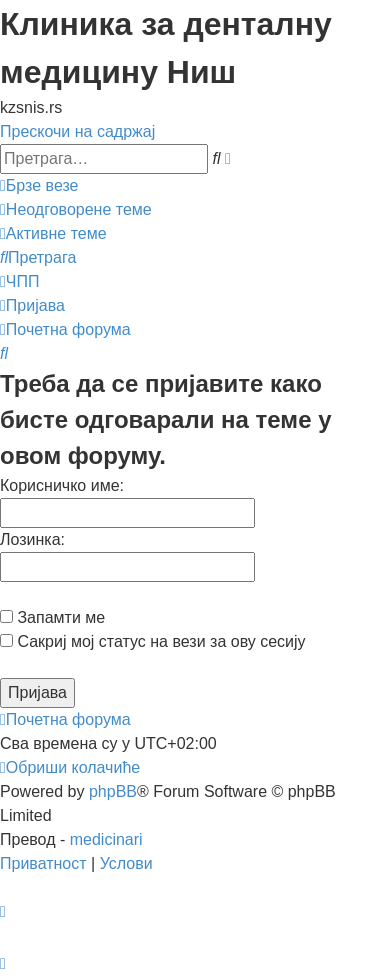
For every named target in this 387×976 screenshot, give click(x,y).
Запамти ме (52, 617)
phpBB (113, 791)
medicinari (106, 839)
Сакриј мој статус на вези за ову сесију (153, 641)
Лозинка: (32, 539)
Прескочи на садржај (77, 131)
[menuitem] (76, 209)
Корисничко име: (62, 485)
